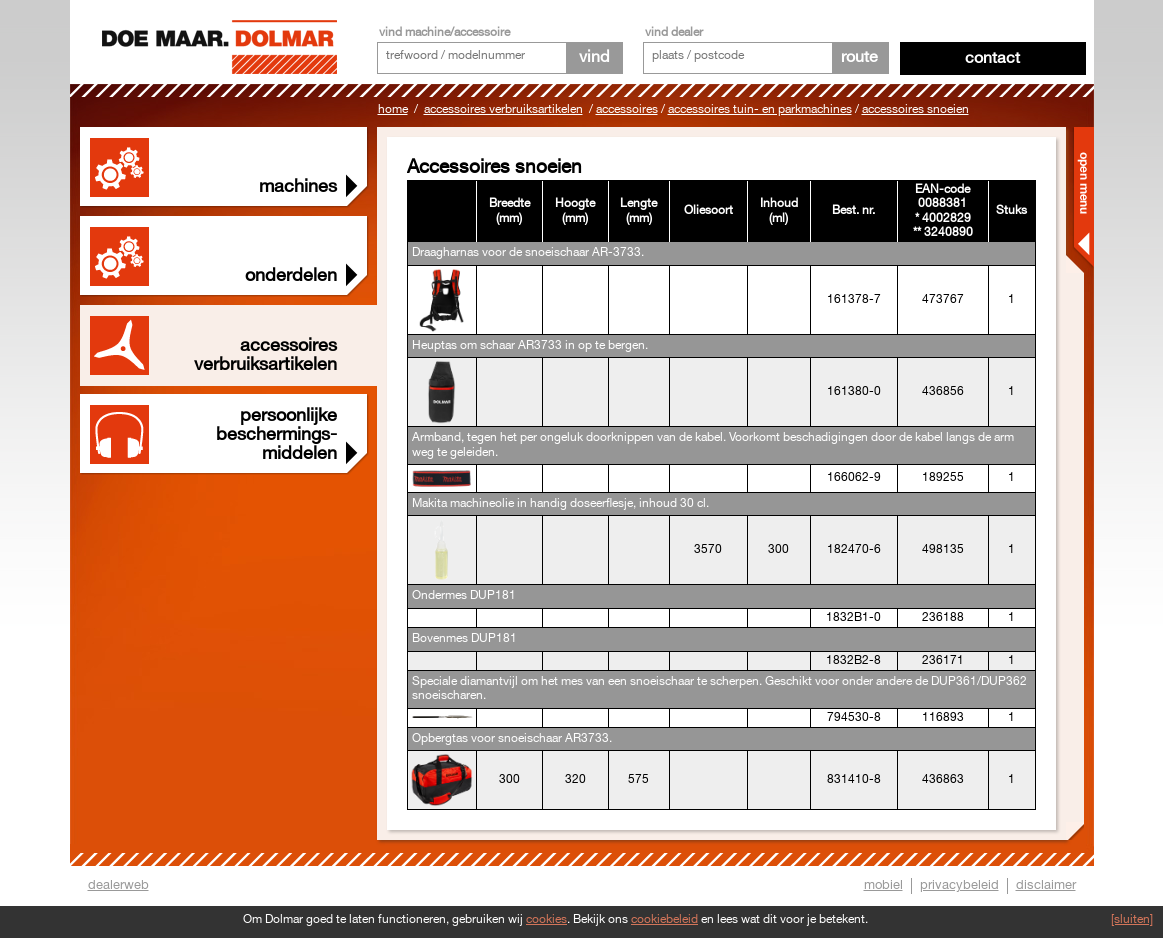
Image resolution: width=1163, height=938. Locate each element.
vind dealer (674, 32)
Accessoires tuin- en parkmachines (760, 109)
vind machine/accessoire (444, 32)
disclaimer (1046, 885)
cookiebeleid (664, 919)
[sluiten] (1132, 919)
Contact (992, 58)
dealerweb (118, 885)
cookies (546, 919)
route (859, 57)
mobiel (883, 885)
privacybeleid (959, 885)
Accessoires (627, 109)
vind (594, 57)
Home (393, 109)
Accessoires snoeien (915, 109)
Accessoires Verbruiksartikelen (503, 109)
